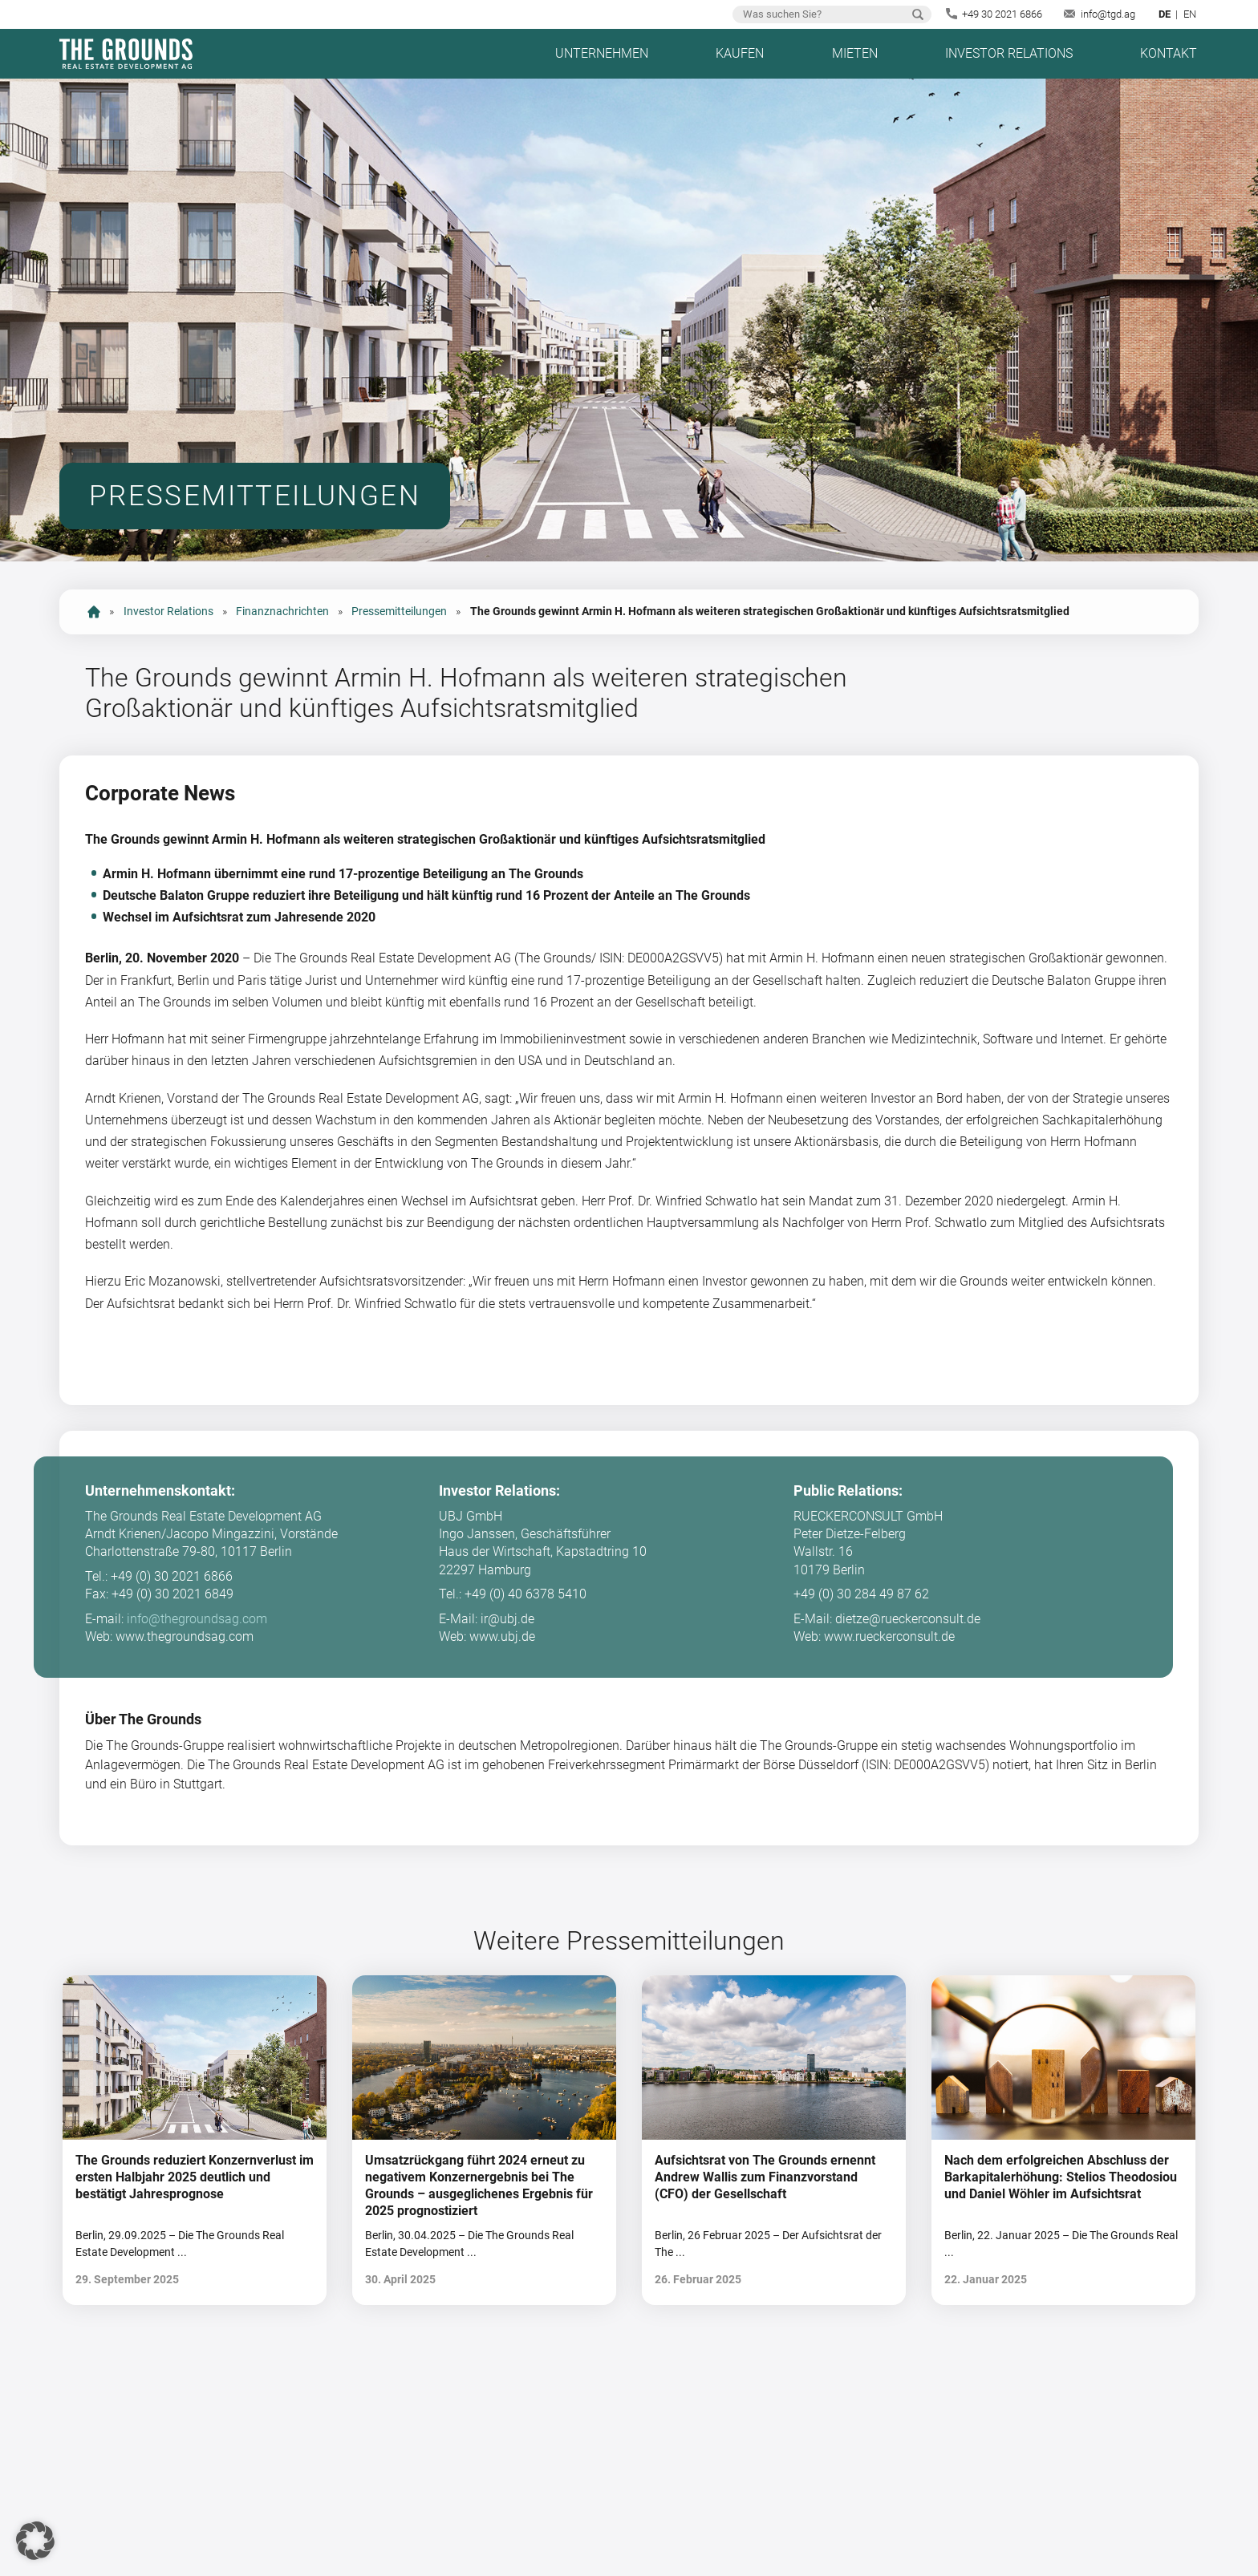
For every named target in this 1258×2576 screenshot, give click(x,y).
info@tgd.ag (1108, 14)
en (1189, 14)
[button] (35, 2540)
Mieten (855, 53)
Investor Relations (1009, 53)
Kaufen (740, 53)
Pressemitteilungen (399, 611)
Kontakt (1168, 53)
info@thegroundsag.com (197, 1618)
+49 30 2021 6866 (1002, 14)
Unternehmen (601, 53)
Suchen (917, 14)
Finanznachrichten (282, 611)
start (93, 611)
